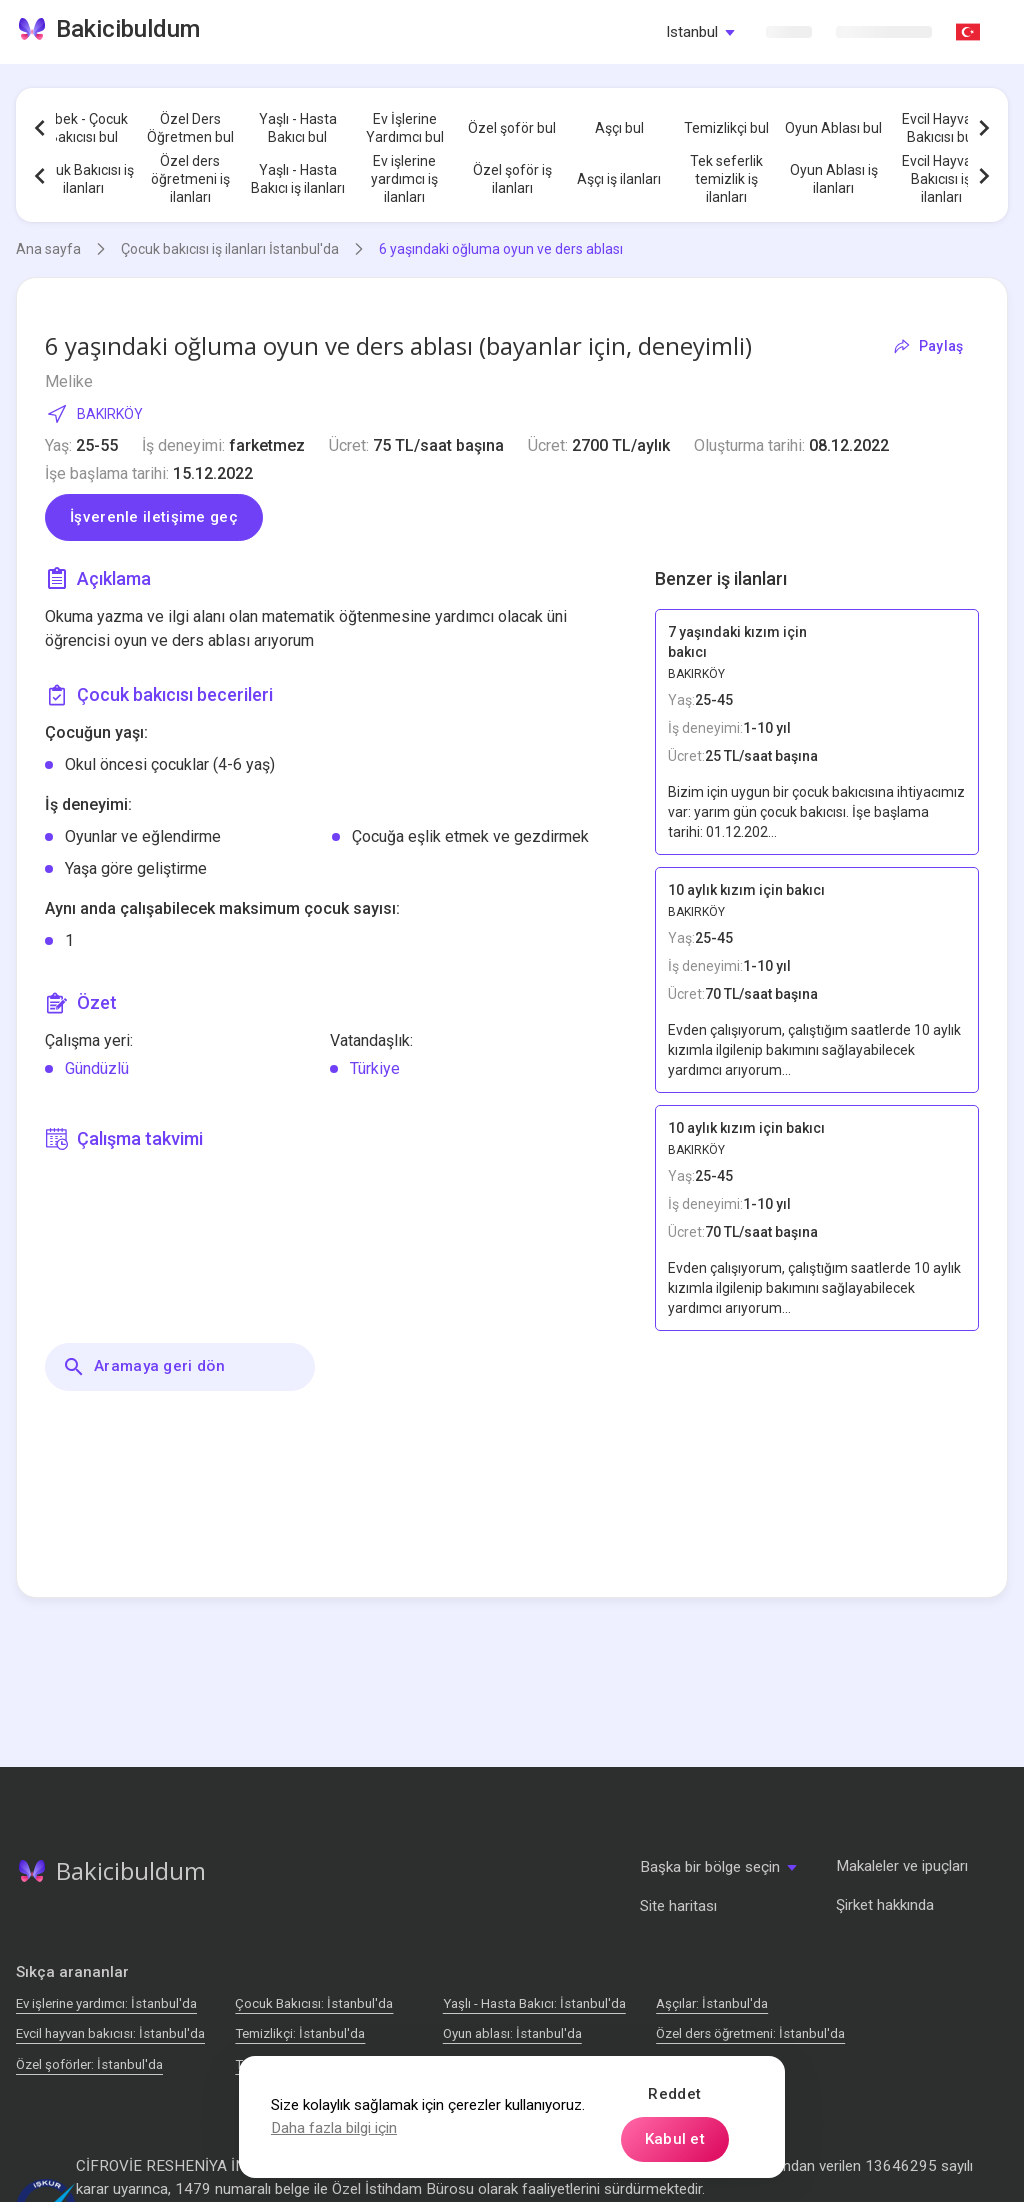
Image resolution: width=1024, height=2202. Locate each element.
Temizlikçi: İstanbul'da (300, 2033)
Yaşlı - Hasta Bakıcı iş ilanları (298, 179)
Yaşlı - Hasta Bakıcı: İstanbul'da (534, 2003)
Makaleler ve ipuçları (902, 1866)
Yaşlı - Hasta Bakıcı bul (298, 128)
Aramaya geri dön (143, 1367)
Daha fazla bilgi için (334, 2128)
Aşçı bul (619, 128)
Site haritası (678, 1906)
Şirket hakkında (885, 1905)
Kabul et (675, 2139)
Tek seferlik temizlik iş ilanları (726, 179)
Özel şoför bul (512, 128)
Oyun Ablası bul (833, 128)
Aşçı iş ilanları (619, 179)
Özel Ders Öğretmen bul (190, 128)
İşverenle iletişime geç (154, 517)
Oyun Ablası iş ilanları (834, 179)
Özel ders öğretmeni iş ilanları (190, 179)
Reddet (674, 2094)
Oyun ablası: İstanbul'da (512, 2033)
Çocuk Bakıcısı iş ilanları (83, 179)
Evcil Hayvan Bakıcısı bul (941, 128)
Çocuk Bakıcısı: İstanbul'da (314, 2003)
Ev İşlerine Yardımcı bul (405, 128)
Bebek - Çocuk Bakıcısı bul (83, 128)
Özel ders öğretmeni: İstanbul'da (750, 2033)
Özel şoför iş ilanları (512, 179)
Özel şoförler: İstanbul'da (89, 2064)
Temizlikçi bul (726, 128)
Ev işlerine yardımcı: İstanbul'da (106, 2003)
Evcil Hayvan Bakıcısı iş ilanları (941, 179)
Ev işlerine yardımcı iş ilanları (404, 179)
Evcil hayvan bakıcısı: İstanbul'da (110, 2033)
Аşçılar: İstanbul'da (712, 2003)
